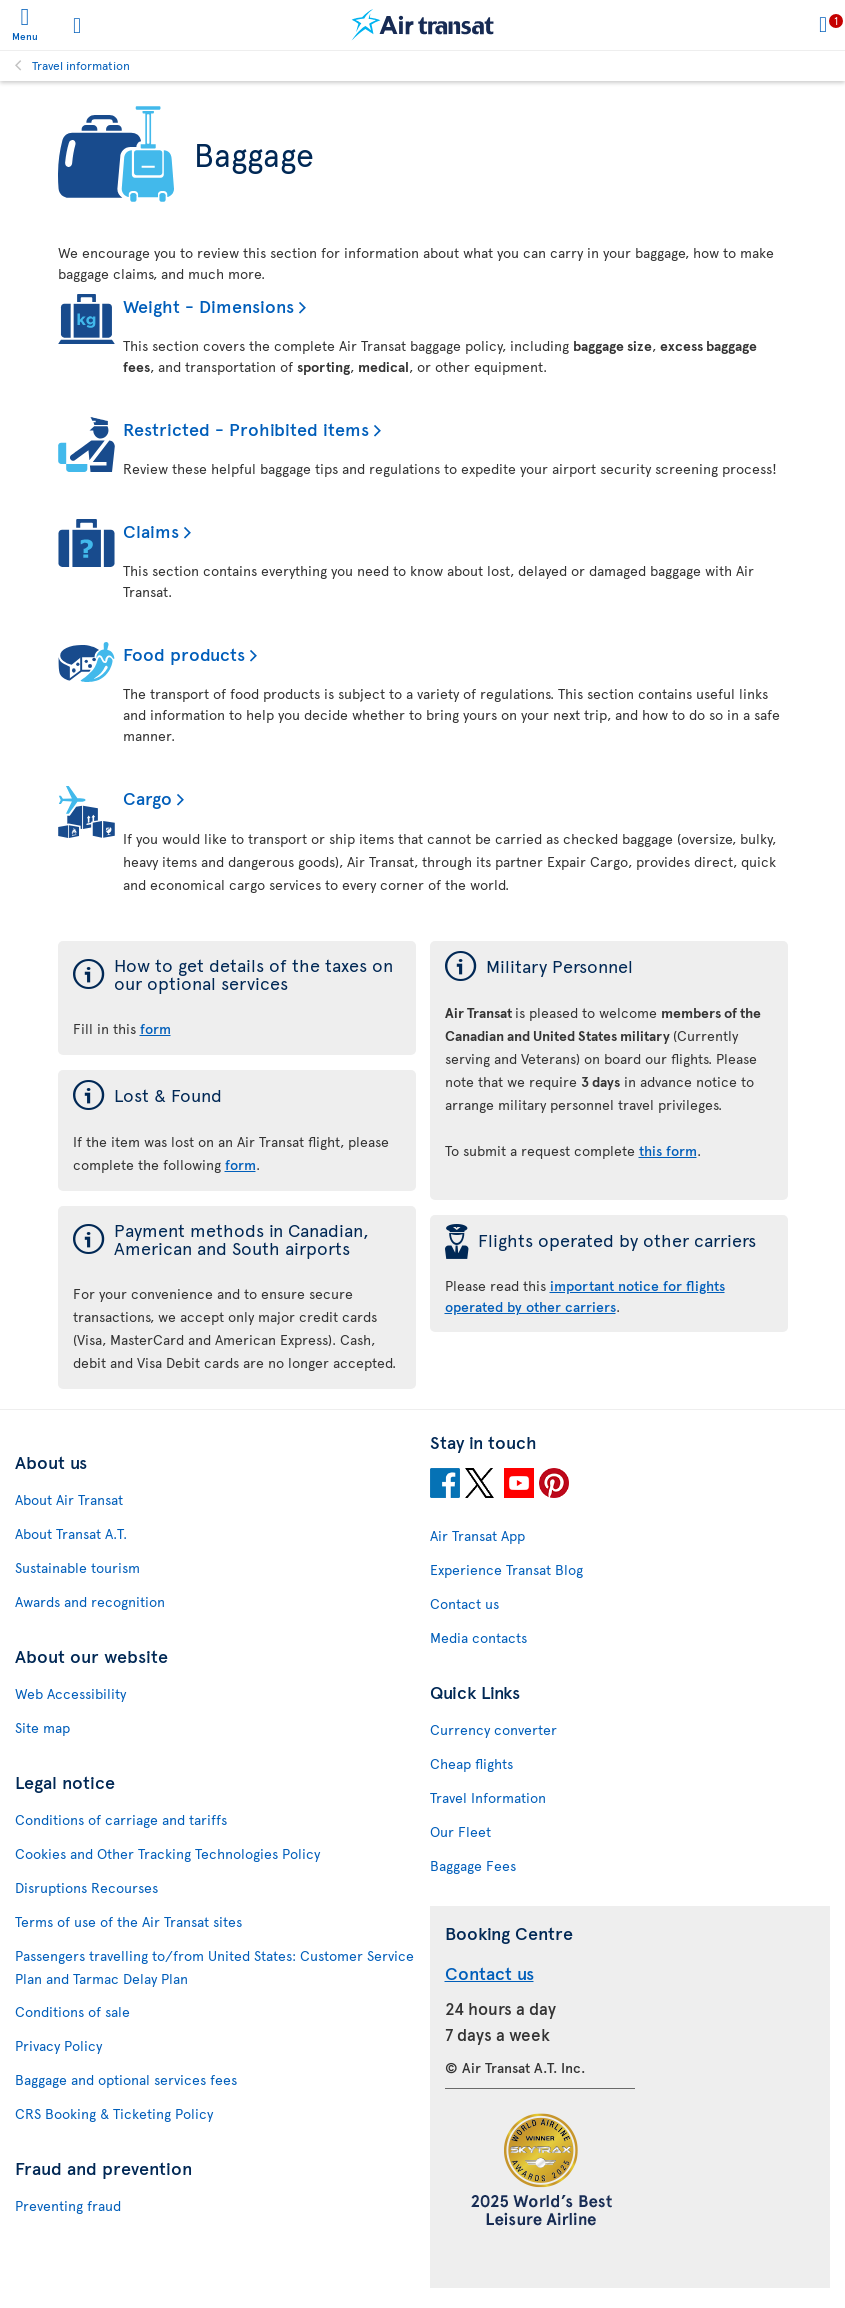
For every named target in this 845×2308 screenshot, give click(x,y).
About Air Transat (69, 1499)
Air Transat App (477, 1535)
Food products (184, 653)
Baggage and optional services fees (126, 2079)
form (240, 1164)
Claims (151, 530)
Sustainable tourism (77, 1567)
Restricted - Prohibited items (246, 428)
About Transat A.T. (71, 1533)
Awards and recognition (90, 1601)
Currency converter (493, 1729)
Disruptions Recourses (86, 1887)
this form (668, 1150)
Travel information (81, 65)
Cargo (147, 797)
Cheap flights (471, 1763)
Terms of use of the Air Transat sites (128, 1921)
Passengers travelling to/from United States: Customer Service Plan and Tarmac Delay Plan (214, 1967)
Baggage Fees (473, 1865)
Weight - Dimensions (208, 305)
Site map (42, 1727)
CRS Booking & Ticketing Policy (114, 2113)
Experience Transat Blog (506, 1569)
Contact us (464, 1603)
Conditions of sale (72, 2011)
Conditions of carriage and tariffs (121, 1819)
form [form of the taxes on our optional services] (155, 1028)
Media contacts (478, 1637)
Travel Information (488, 1797)
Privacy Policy (58, 2045)
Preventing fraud (68, 2205)
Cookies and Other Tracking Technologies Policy (167, 1853)
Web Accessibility (70, 1693)
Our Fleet (460, 1831)
